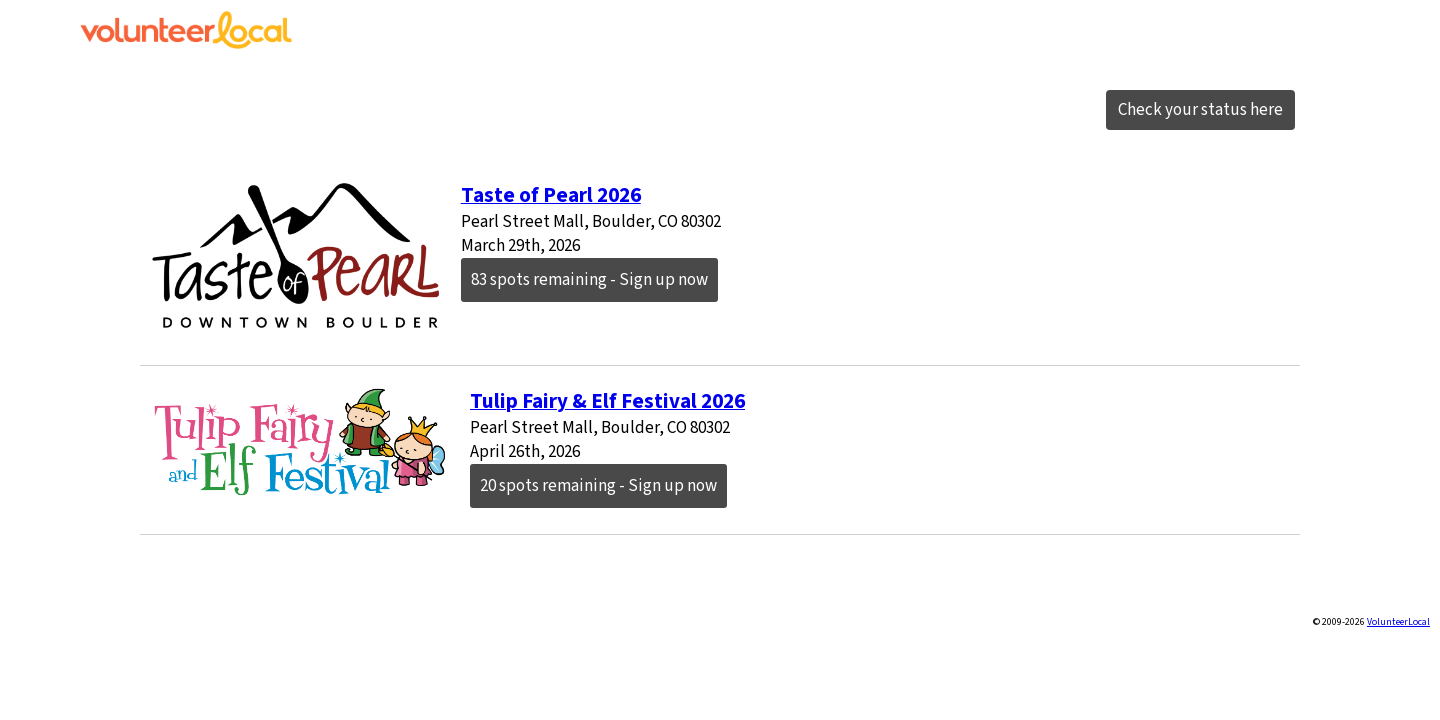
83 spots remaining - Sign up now (589, 280)
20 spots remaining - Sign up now (598, 486)
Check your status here (1200, 110)
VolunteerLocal (1398, 622)
